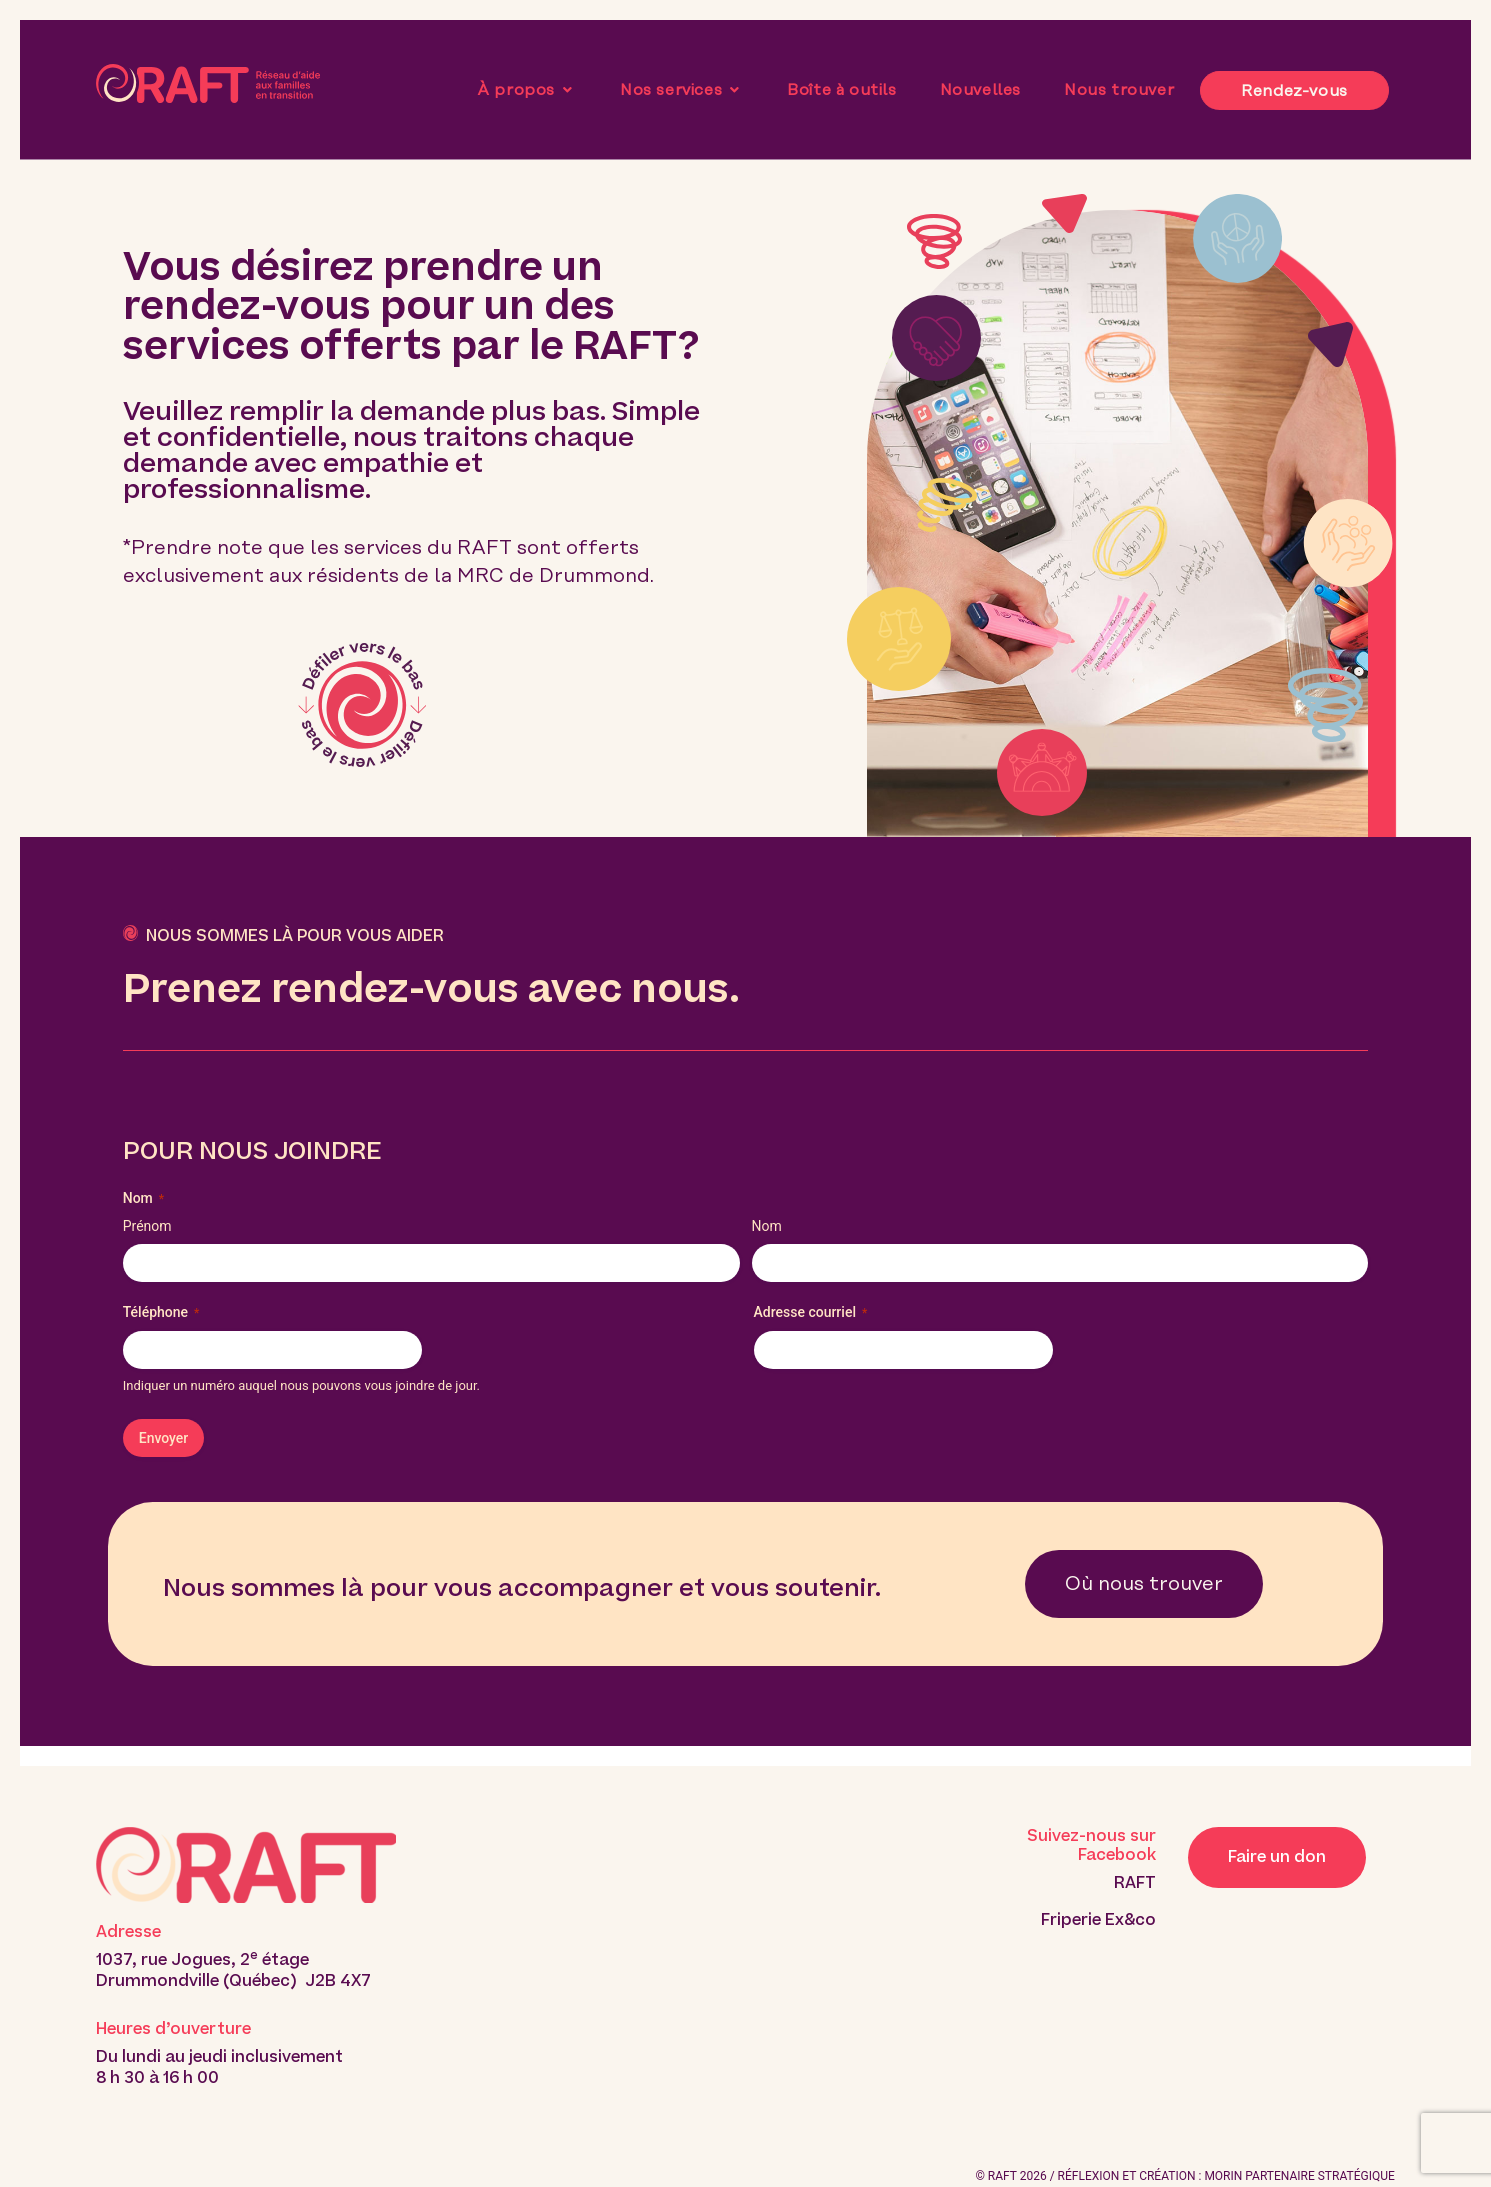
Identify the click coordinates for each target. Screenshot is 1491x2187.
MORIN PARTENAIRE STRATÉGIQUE (1299, 2176)
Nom (767, 1226)
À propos (527, 90)
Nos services (682, 90)
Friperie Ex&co (1098, 1920)
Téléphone (161, 1313)
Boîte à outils (841, 90)
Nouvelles (980, 90)
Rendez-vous (1294, 91)
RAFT (1135, 1883)
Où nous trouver (1144, 1584)
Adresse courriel (811, 1313)
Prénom (147, 1226)
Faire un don (1277, 1857)
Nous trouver (1119, 90)
